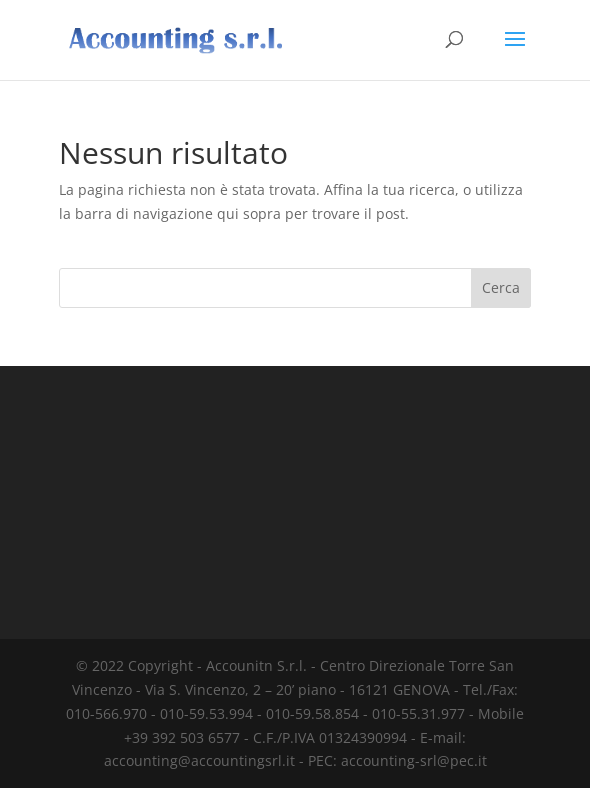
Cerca (501, 287)
